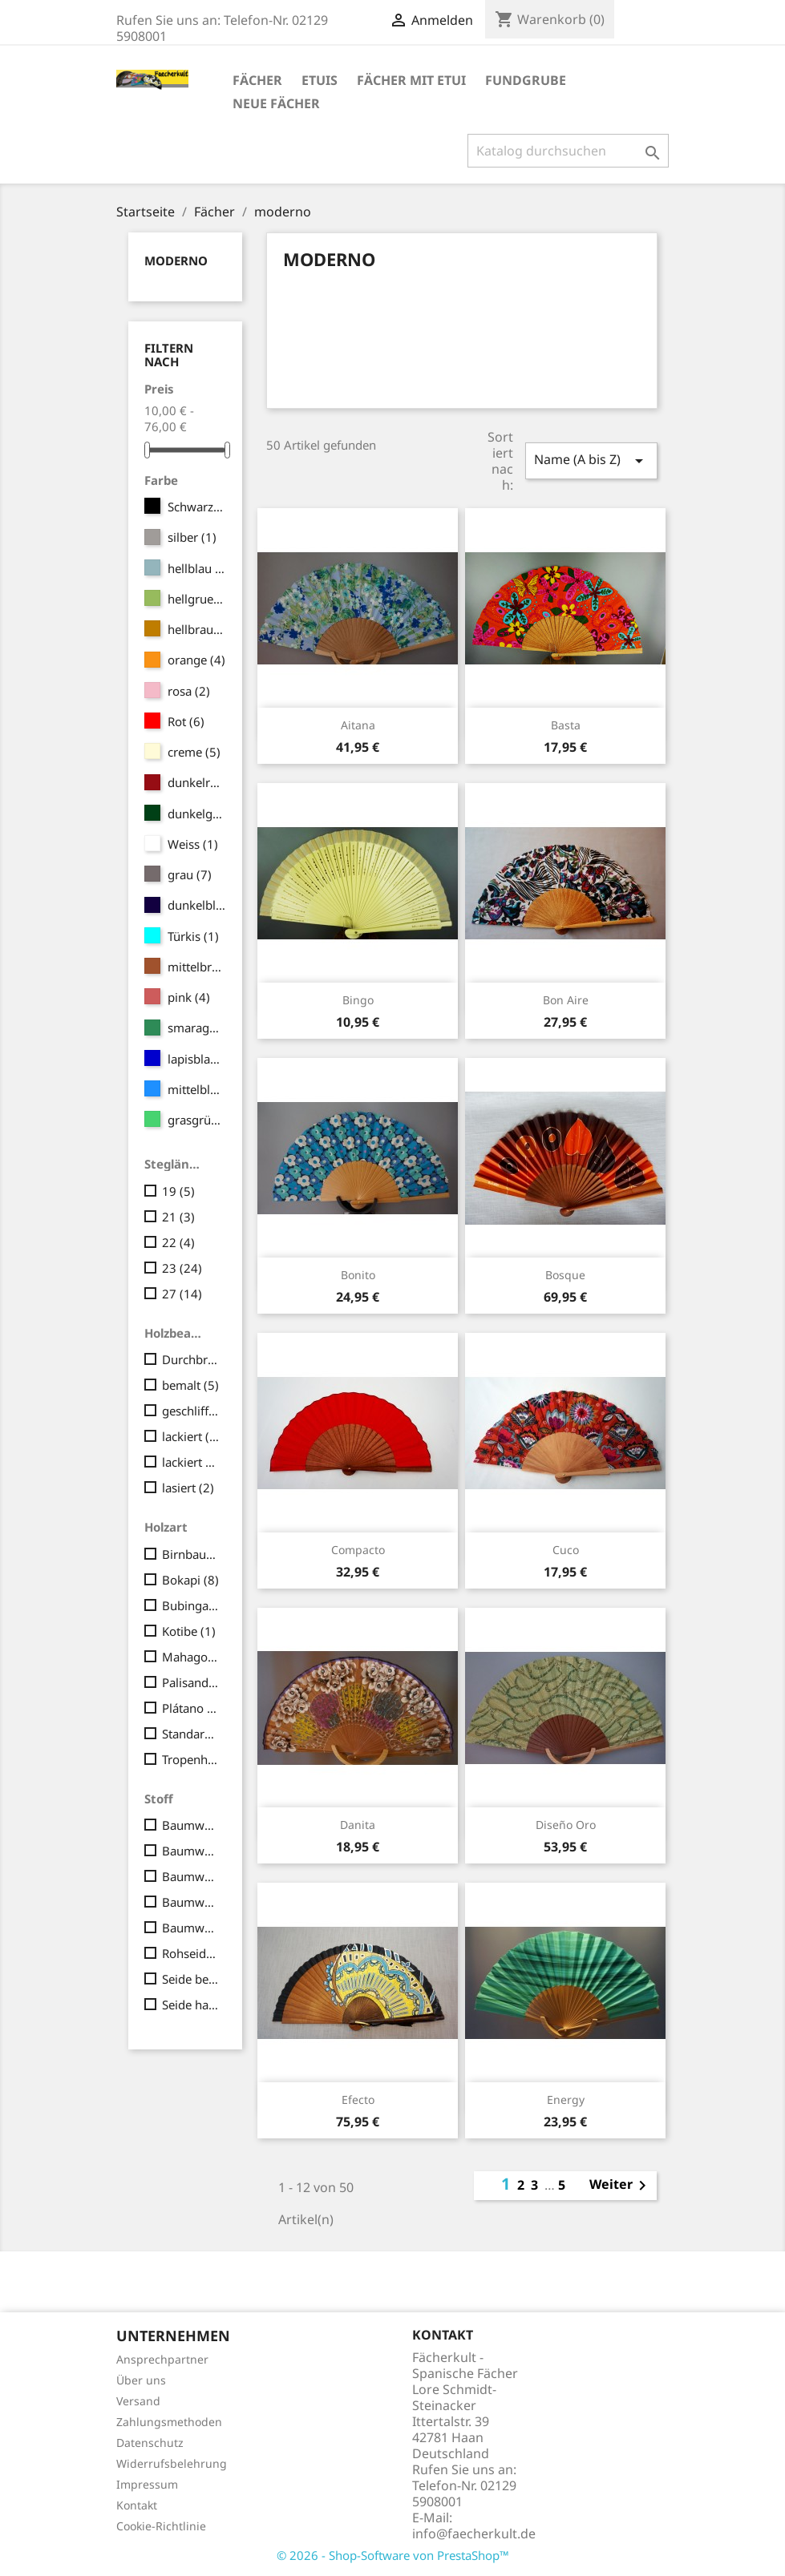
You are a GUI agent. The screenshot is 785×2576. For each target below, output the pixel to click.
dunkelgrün (197, 814)
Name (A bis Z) (591, 460)
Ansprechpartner (162, 2359)
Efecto (358, 2099)
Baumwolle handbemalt (191, 1902)
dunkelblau (197, 905)
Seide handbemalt (191, 2005)
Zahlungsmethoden (169, 2421)
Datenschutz (150, 2442)
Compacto (358, 1549)
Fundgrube (525, 80)
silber (192, 537)
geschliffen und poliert (191, 1411)
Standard (191, 1734)
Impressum (147, 2484)
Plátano (191, 1708)
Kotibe (189, 1631)
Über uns (141, 2380)
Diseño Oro (566, 1824)
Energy (566, 2099)
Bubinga (191, 1605)
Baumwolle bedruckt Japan (191, 1876)
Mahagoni (191, 1657)
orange (196, 660)
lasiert (188, 1488)
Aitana (358, 725)
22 (178, 1242)
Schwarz (197, 507)
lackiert (191, 1436)
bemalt (190, 1385)
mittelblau (197, 1089)
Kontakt (136, 2505)
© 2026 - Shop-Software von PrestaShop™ (393, 2555)
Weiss (193, 844)
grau (190, 874)
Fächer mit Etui (411, 80)
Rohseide (191, 1953)
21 (178, 1217)
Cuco (565, 1549)
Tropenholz (191, 1759)
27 (182, 1294)
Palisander (191, 1682)
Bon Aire (566, 999)
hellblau (197, 568)
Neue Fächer (276, 103)
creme (194, 752)
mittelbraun (197, 967)
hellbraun (197, 629)
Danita (357, 1824)
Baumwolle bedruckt (191, 1851)
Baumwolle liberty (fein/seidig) (191, 1928)
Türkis (193, 936)
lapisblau (197, 1059)
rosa (189, 691)
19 (178, 1191)
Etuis (319, 80)
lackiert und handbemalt (191, 1462)
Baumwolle (191, 1825)
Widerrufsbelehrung (171, 2463)
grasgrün (197, 1120)
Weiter (620, 2185)
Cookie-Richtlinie (161, 2526)
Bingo (358, 999)
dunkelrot (197, 782)
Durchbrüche (191, 1359)
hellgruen (197, 599)
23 (182, 1268)
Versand (138, 2400)
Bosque (565, 1274)
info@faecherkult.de (474, 2533)
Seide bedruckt (191, 1979)
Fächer (257, 80)
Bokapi (190, 1580)
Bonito (358, 1274)
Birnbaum (191, 1554)
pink (189, 997)
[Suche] (568, 151)
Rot (186, 721)
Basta (566, 725)
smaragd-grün (197, 1027)
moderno (176, 260)
